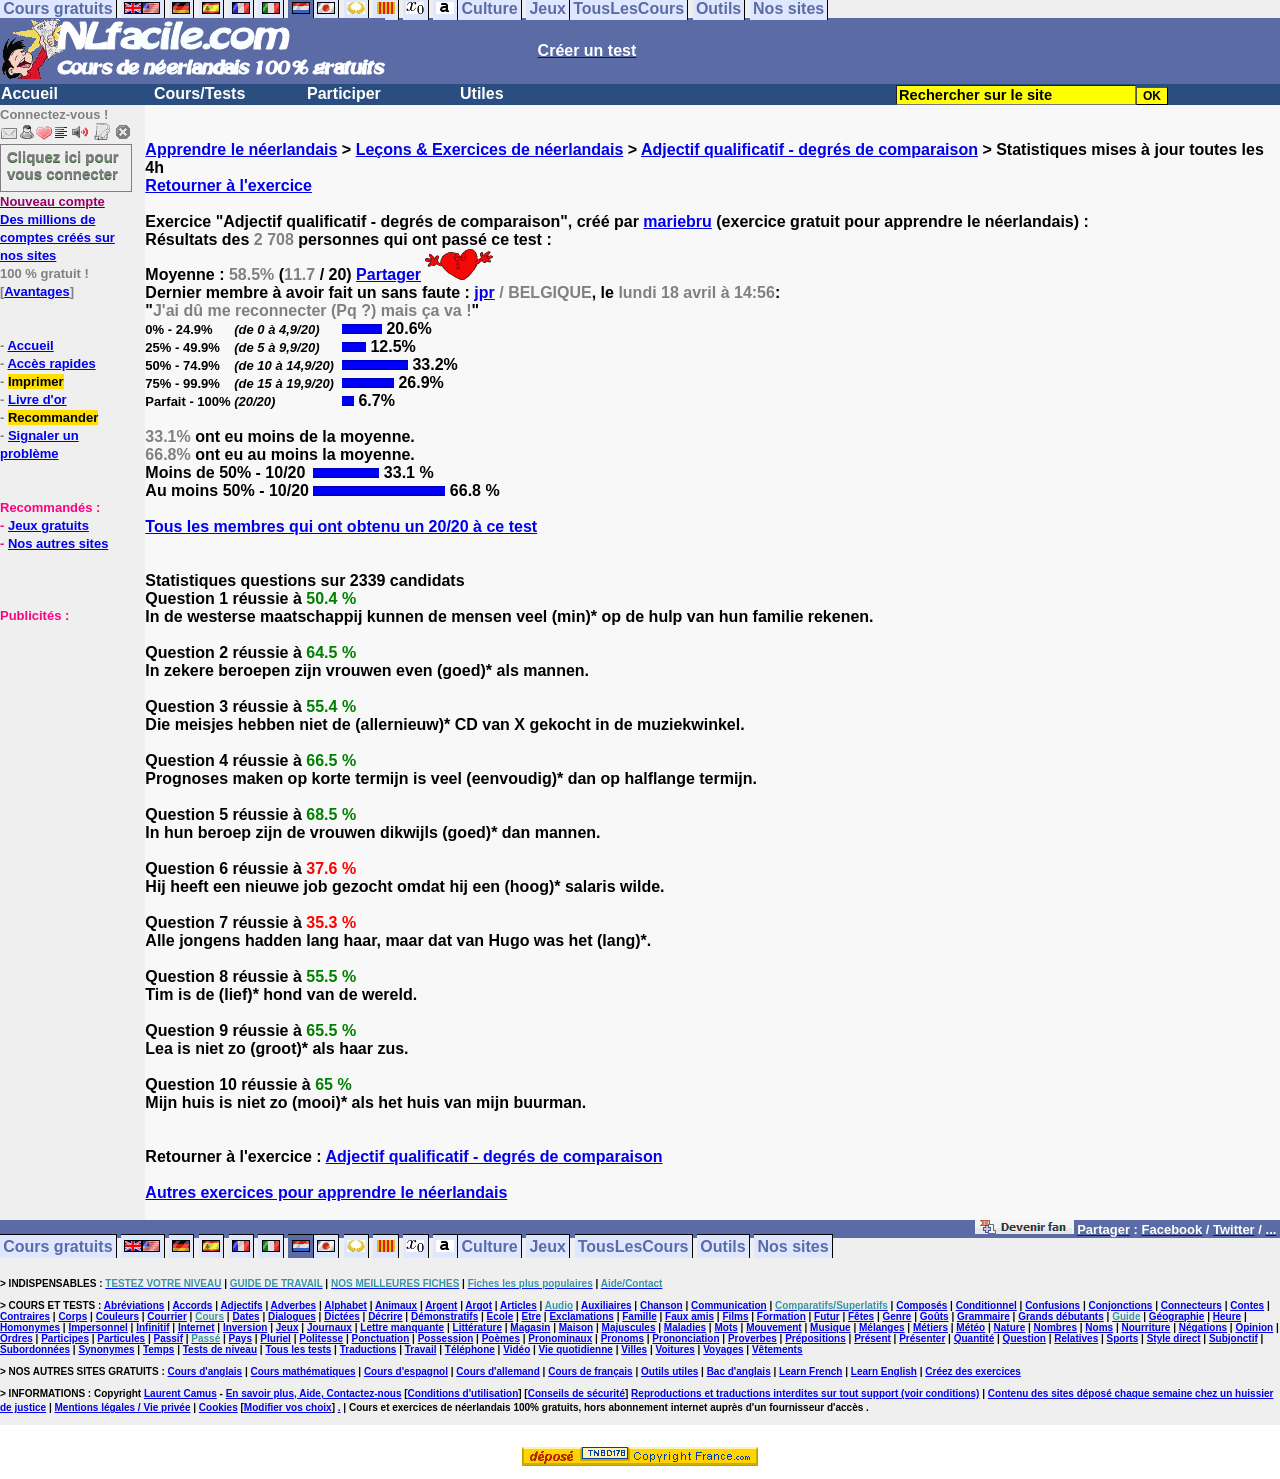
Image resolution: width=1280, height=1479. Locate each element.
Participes (65, 1338)
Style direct (1174, 1338)
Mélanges (882, 1327)
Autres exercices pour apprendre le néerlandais (326, 1192)
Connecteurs (1191, 1305)
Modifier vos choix (288, 1407)
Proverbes (752, 1338)
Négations (1203, 1327)
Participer (344, 93)
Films (735, 1316)
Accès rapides (51, 363)
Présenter (922, 1338)
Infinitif (152, 1327)
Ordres (16, 1338)
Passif (168, 1338)
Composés (921, 1305)
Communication (729, 1305)
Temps (159, 1349)
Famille (639, 1316)
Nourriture (1145, 1327)
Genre (897, 1316)
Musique (830, 1327)
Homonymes (30, 1327)
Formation (781, 1316)
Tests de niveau (220, 1349)
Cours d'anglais (205, 1371)
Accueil (29, 93)
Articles (518, 1305)
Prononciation (685, 1338)
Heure (1227, 1316)
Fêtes (861, 1316)
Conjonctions (1121, 1305)
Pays (240, 1338)
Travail (421, 1349)
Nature (1010, 1327)
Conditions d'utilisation (463, 1393)
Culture (490, 1246)
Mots (725, 1327)
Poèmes (501, 1338)
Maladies (685, 1327)
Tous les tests (298, 1349)
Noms (1099, 1327)
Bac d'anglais (739, 1371)
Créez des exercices (973, 1371)
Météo (970, 1327)
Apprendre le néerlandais (241, 149)
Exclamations (581, 1316)
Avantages (36, 291)
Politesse (321, 1338)
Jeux (547, 1246)
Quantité (974, 1338)
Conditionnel (986, 1305)
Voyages (723, 1349)
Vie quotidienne (576, 1349)
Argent (441, 1305)
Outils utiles (669, 1371)
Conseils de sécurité (576, 1393)
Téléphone (470, 1349)
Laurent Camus (180, 1393)
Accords (192, 1305)
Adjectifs (241, 1305)
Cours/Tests (199, 93)
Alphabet (345, 1305)
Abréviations (134, 1305)
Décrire (385, 1316)
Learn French (810, 1371)
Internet (196, 1327)
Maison (576, 1327)
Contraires (25, 1316)
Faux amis (689, 1316)
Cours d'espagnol (406, 1371)
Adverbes (294, 1305)
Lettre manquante (402, 1327)
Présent (872, 1338)
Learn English (884, 1371)
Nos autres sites (58, 543)
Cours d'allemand (498, 1371)
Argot (478, 1305)
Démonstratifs (444, 1316)
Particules (121, 1338)
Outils (722, 1246)
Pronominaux (560, 1338)
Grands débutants (1061, 1316)
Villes (634, 1349)
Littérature (477, 1327)
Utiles (482, 93)
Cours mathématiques (303, 1371)
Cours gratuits (57, 1246)
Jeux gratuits (48, 525)
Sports (1123, 1338)
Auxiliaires (606, 1305)
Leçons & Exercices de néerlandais (490, 149)
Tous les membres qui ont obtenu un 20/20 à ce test (341, 526)
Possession (446, 1338)
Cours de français (590, 1371)
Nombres (1055, 1327)
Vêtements (777, 1349)
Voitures (675, 1349)
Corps (72, 1316)
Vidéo (516, 1349)
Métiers (930, 1327)
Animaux (396, 1305)
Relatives (1076, 1338)
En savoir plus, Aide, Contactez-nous (314, 1393)
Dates (245, 1316)
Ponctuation (381, 1338)
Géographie (1177, 1316)
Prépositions (815, 1338)
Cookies (218, 1407)
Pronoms (622, 1338)
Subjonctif (1233, 1338)
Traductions (368, 1349)
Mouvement (774, 1327)
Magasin (530, 1327)
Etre (531, 1316)
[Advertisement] (60, 724)
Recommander (53, 417)
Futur (827, 1316)
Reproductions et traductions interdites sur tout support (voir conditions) (805, 1393)
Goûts (934, 1316)
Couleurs (117, 1316)
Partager (388, 274)
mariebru (677, 221)
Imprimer (36, 381)
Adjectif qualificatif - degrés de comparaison (809, 149)
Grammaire (983, 1316)
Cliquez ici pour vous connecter (63, 165)
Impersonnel (97, 1327)
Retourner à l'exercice (228, 185)
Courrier (166, 1316)
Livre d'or (37, 399)
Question (1024, 1338)
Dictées (342, 1316)
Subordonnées (35, 1349)
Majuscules (629, 1327)
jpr (484, 292)
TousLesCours (633, 1246)
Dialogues (292, 1316)
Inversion (245, 1327)
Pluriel (275, 1338)
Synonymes (106, 1349)
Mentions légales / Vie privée (123, 1407)
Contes (1247, 1305)
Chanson (661, 1305)
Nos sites (793, 1246)
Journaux (329, 1327)
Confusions (1052, 1305)
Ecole (500, 1316)
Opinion (1254, 1327)
